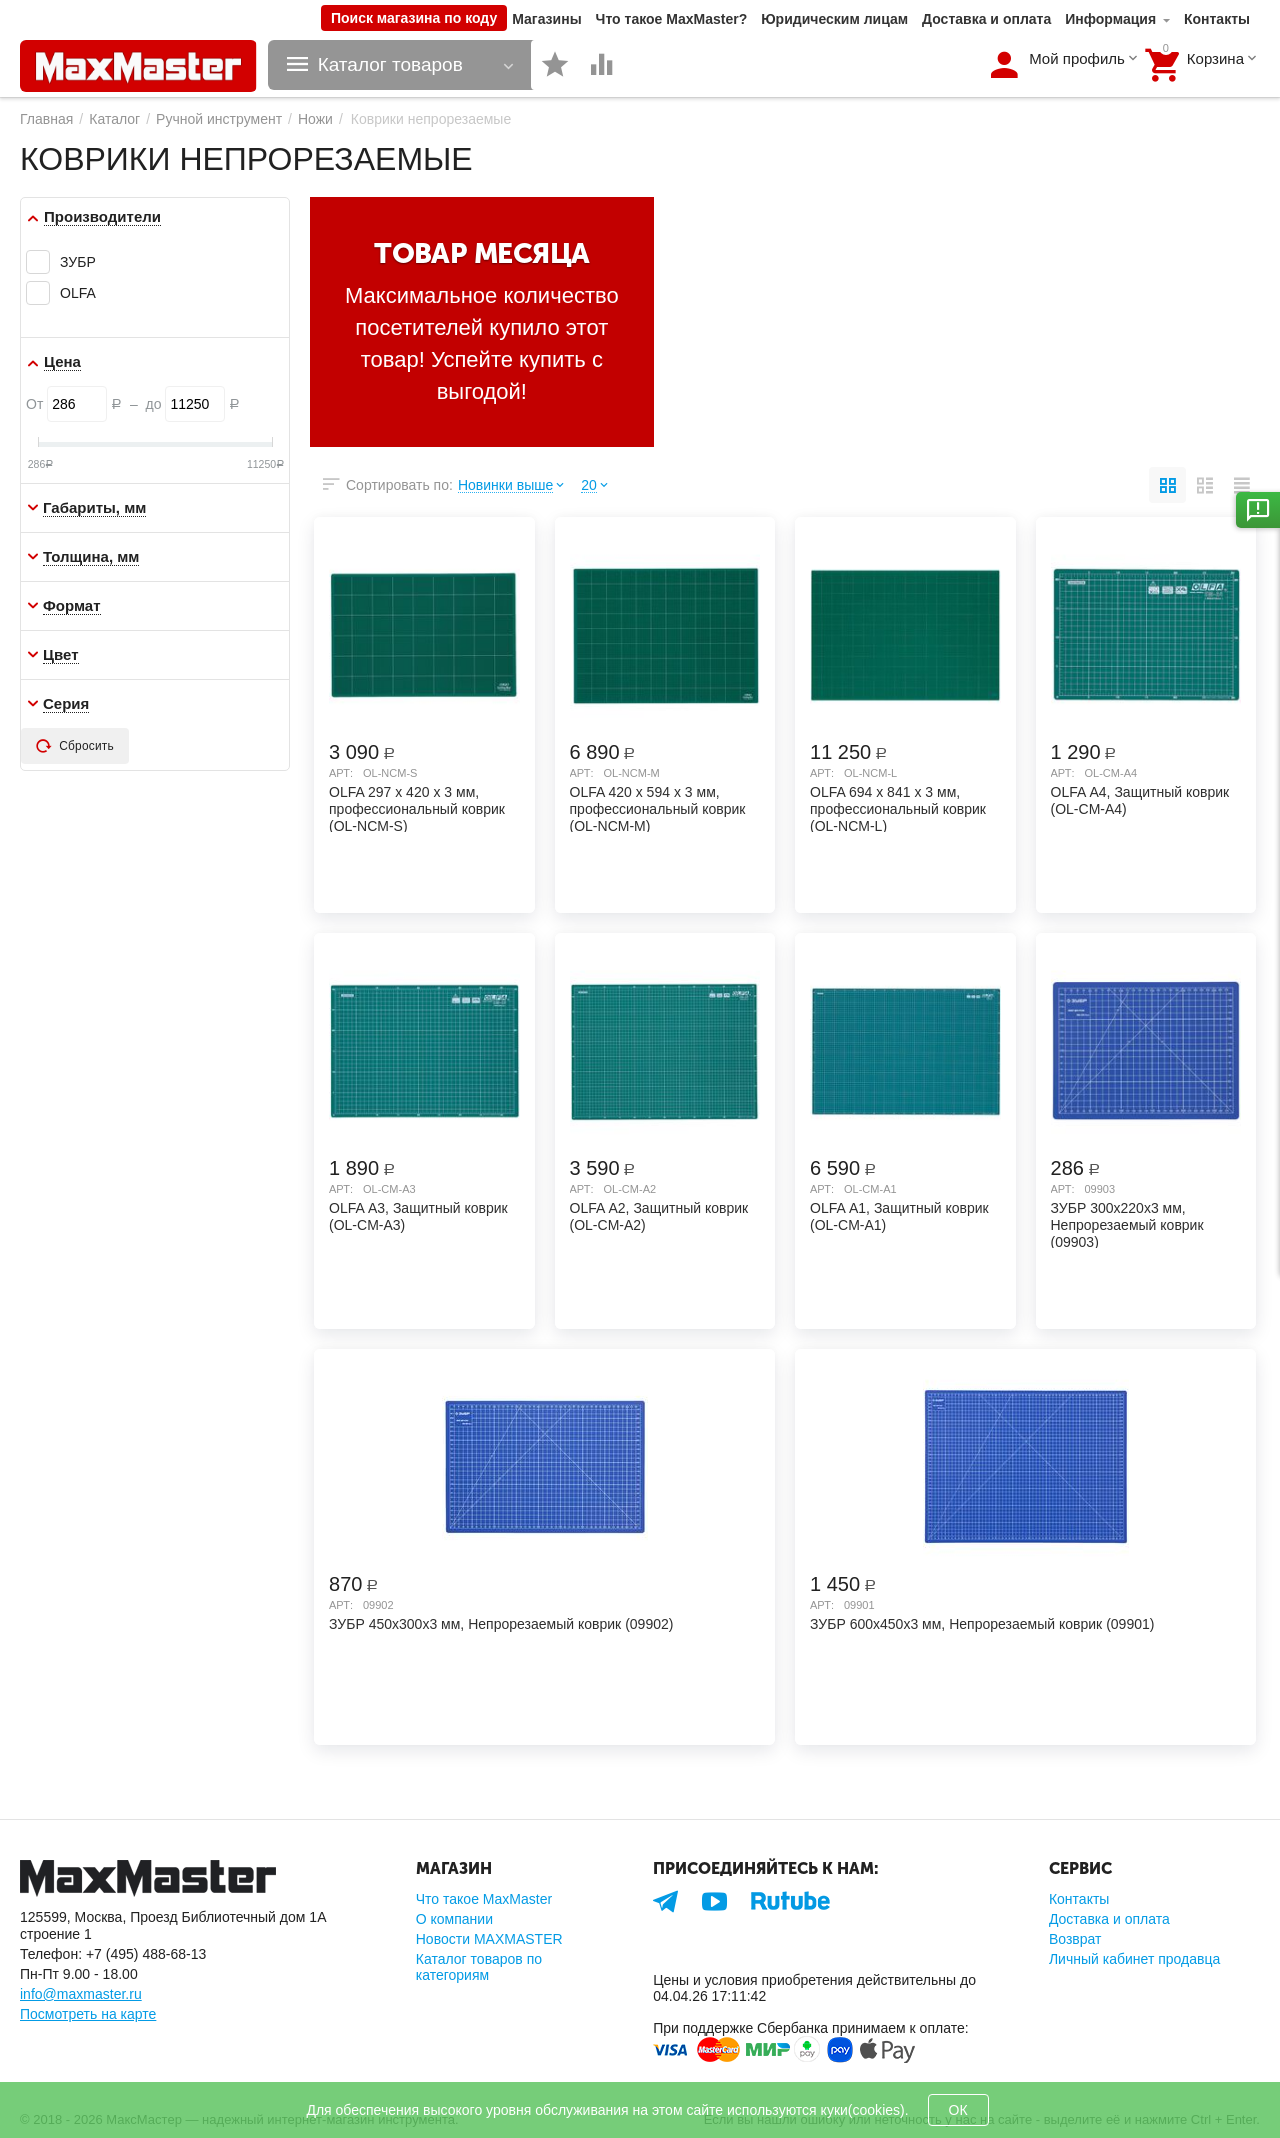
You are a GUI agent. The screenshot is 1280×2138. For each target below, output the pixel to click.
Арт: (341, 773)
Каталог (114, 119)
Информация (1110, 19)
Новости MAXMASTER (489, 1939)
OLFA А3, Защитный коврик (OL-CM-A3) (418, 1216)
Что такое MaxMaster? (672, 19)
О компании (454, 1919)
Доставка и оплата (986, 19)
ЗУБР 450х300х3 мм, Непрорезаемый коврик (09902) (501, 1624)
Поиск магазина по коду (414, 18)
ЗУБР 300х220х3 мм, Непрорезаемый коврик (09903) (1127, 1224)
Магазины (546, 19)
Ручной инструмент (219, 119)
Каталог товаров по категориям (479, 1967)
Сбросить (75, 746)
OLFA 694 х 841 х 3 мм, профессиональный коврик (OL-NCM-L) (898, 808)
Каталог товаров (390, 65)
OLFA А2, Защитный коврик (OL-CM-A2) (659, 1216)
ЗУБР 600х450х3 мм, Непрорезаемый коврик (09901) (982, 1624)
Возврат (1075, 1939)
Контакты (1217, 19)
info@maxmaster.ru (81, 1994)
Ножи (315, 119)
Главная (46, 119)
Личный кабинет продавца (1134, 1959)
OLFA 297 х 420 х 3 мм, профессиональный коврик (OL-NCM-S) (417, 808)
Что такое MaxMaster (484, 1899)
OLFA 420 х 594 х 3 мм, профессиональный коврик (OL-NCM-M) (658, 808)
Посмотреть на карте (88, 2014)
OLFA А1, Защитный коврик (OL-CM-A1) (899, 1216)
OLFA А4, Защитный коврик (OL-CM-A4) (1140, 800)
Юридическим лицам (834, 19)
